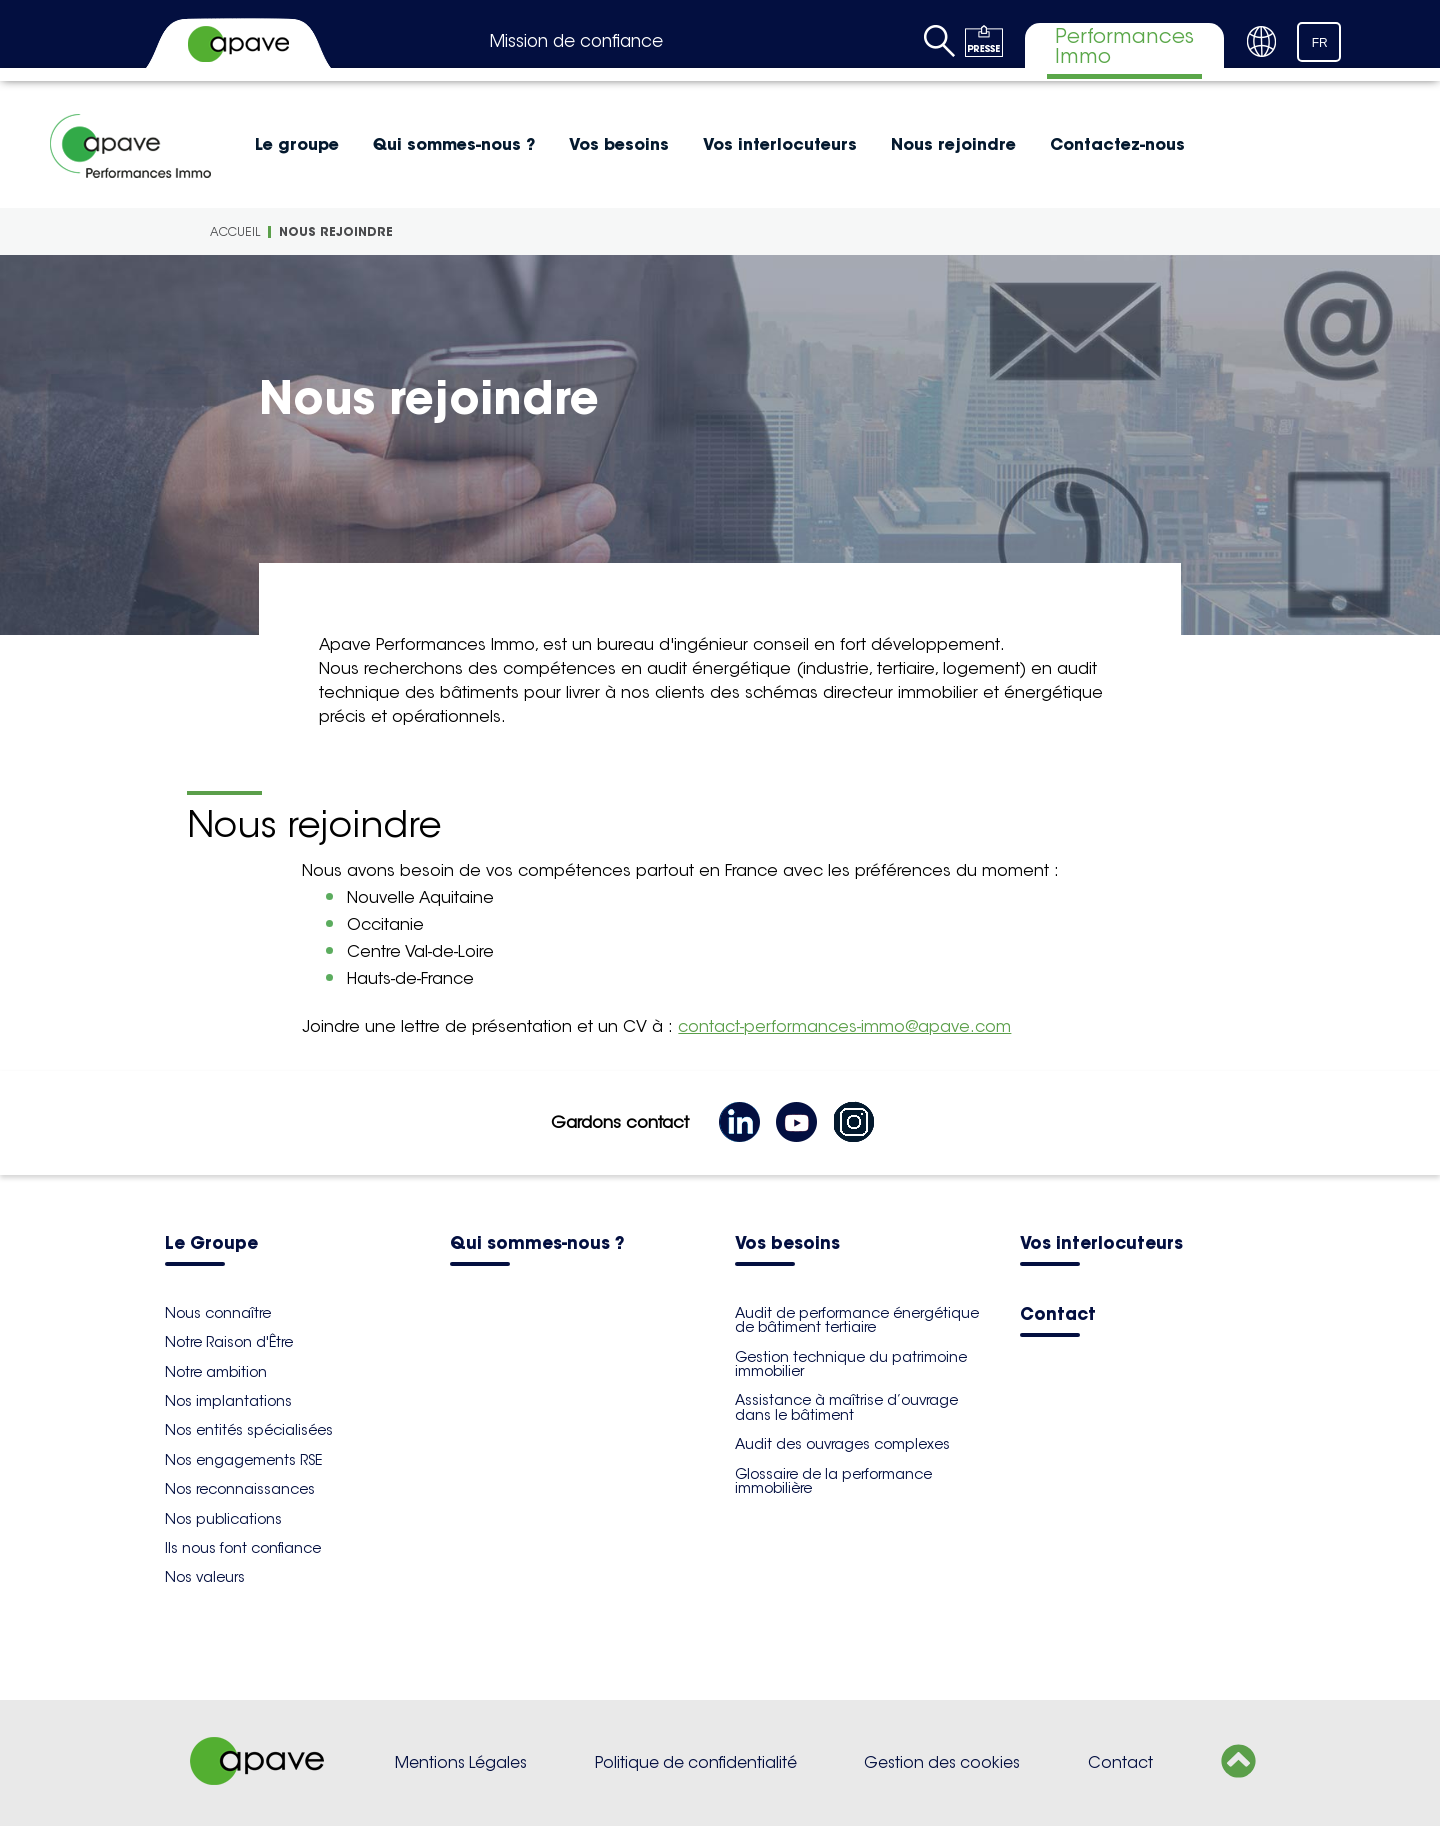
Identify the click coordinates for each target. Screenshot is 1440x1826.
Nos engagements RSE (243, 1460)
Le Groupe (211, 1244)
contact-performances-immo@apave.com (844, 1026)
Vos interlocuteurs (780, 144)
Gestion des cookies (942, 1762)
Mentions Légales (461, 1762)
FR (1320, 43)
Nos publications (223, 1519)
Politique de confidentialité (696, 1762)
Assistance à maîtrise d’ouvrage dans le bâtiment (846, 1407)
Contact (1058, 1315)
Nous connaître (218, 1313)
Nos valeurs (205, 1577)
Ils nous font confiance (243, 1548)
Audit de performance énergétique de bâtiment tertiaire (857, 1320)
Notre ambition (216, 1372)
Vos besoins (619, 144)
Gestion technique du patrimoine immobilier (851, 1364)
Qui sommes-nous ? (454, 144)
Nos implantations (228, 1401)
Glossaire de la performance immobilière (833, 1481)
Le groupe (297, 144)
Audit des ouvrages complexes (842, 1444)
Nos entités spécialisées (249, 1430)
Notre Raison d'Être (229, 1342)
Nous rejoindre (953, 144)
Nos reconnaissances (240, 1489)
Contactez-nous (1117, 144)
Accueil (235, 231)
